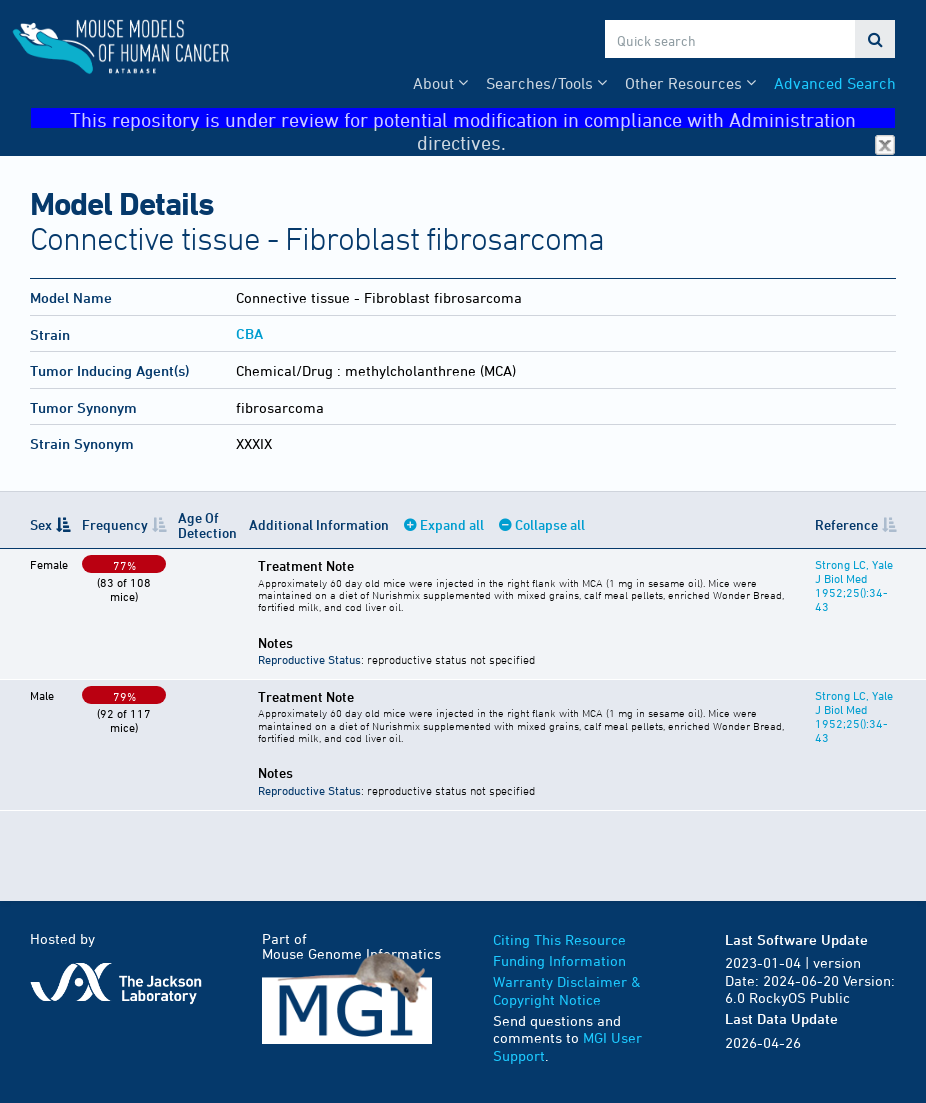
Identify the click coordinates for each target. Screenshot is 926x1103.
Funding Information (559, 960)
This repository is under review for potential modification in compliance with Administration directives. (482, 118)
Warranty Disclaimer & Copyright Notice (567, 990)
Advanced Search (835, 83)
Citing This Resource (559, 939)
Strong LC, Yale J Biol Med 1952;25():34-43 (854, 585)
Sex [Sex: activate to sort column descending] (41, 524)
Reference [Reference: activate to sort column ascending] (846, 524)
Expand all (452, 524)
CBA (249, 333)
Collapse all (550, 524)
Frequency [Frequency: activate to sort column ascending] (115, 524)
